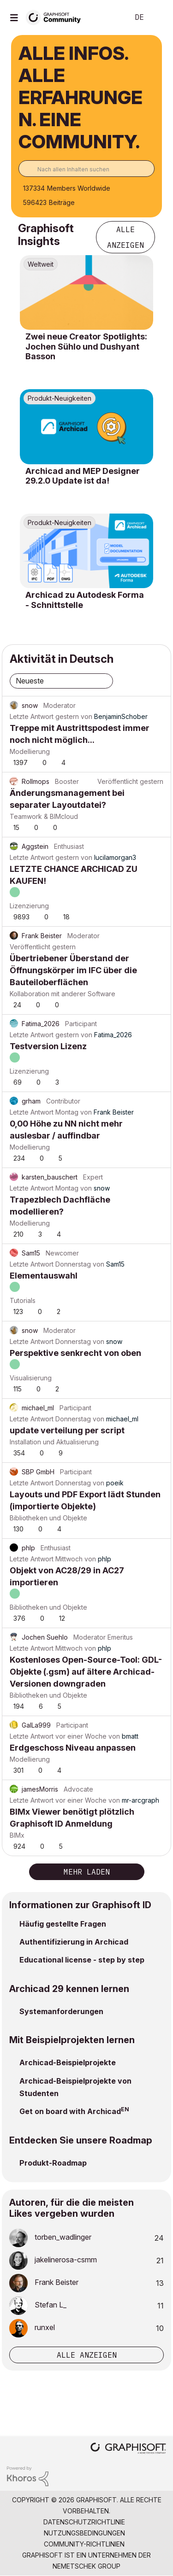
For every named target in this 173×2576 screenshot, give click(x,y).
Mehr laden (87, 1871)
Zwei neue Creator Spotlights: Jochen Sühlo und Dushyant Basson (86, 346)
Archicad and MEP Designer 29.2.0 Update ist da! (82, 476)
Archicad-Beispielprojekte (67, 2062)
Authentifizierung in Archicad (73, 1941)
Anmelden (158, 17)
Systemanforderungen (61, 2011)
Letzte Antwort (32, 716)
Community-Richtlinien (84, 2544)
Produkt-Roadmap (53, 2162)
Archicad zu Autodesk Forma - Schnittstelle (84, 600)
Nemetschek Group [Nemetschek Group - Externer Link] (86, 2566)
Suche (108, 17)
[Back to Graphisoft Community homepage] (56, 17)
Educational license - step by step (81, 1959)
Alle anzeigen (125, 237)
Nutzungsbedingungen (84, 2533)
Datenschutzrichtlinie (84, 2522)
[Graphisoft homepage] (128, 2449)
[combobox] (86, 168)
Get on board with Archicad (70, 2111)
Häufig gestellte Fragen (62, 1923)
